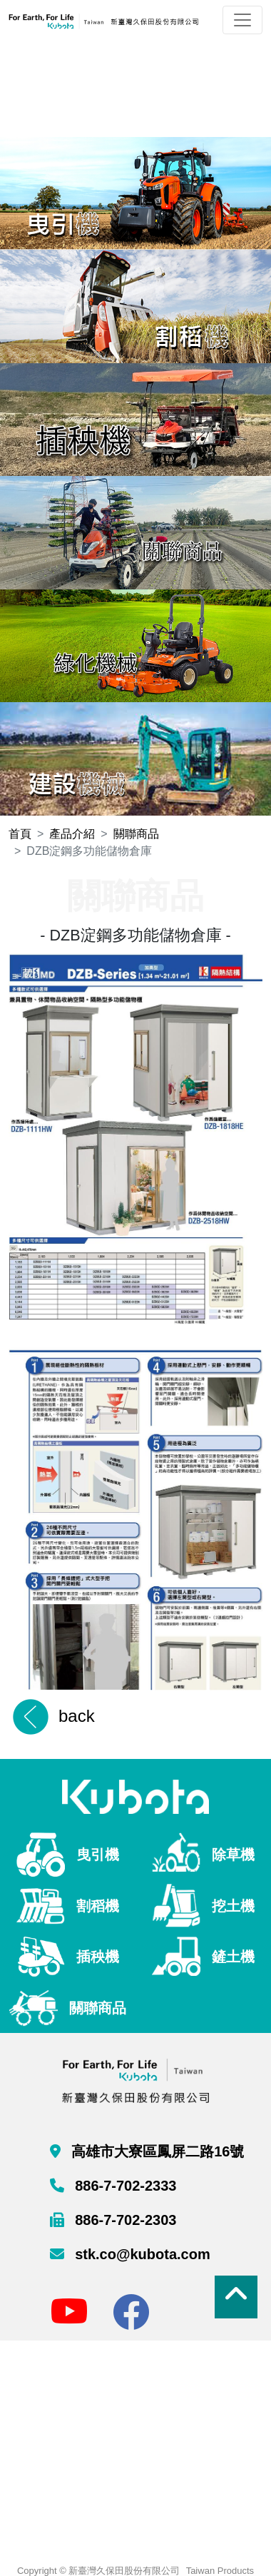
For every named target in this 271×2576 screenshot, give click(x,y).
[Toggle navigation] (242, 20)
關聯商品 (136, 834)
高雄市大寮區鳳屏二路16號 (156, 2151)
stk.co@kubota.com (140, 2254)
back (76, 1715)
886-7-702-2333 (124, 2186)
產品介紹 (72, 834)
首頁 (20, 834)
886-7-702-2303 (124, 2220)
